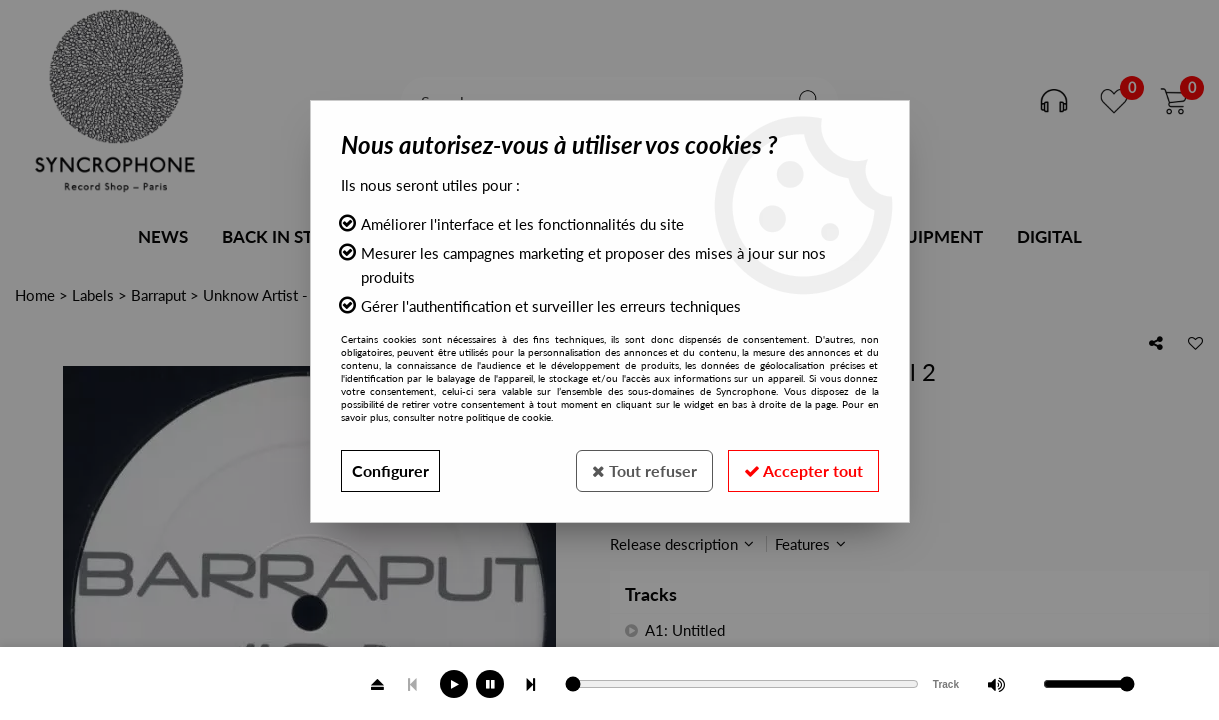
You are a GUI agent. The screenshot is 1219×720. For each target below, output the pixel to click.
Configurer (390, 470)
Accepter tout (803, 470)
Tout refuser (644, 470)
